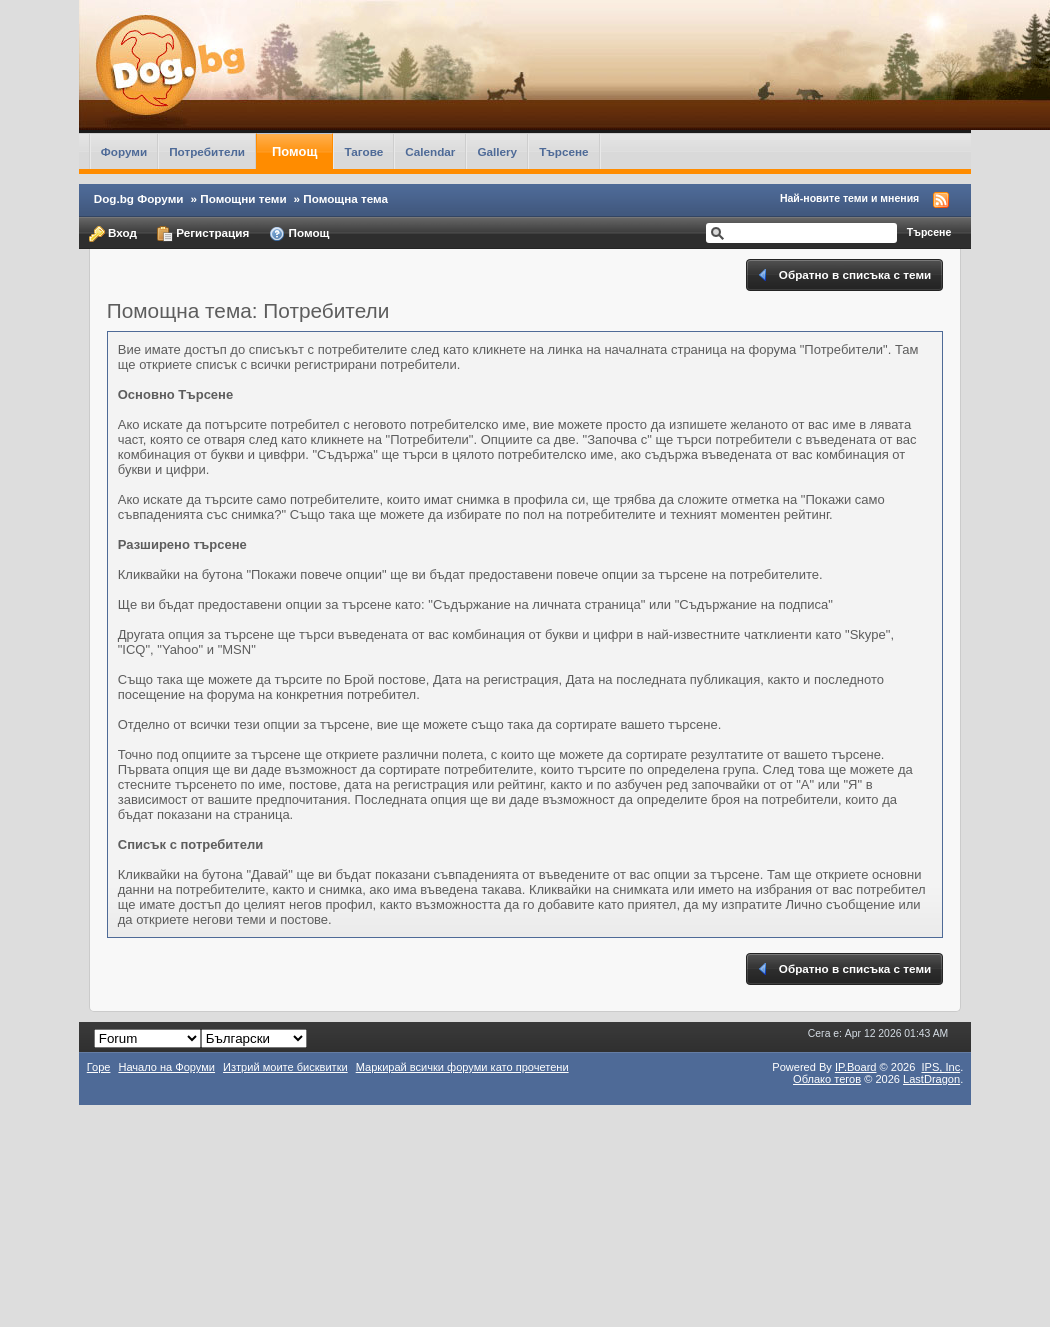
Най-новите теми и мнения (849, 198)
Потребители (207, 151)
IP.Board (856, 1067)
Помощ (294, 151)
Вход (113, 234)
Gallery (497, 151)
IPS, (940, 1067)
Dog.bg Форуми (139, 198)
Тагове (363, 151)
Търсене (564, 151)
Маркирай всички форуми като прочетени (462, 1067)
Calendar (430, 151)
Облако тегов (827, 1079)
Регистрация (203, 234)
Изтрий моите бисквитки (285, 1067)
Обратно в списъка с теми (843, 275)
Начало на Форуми (166, 1067)
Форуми (124, 151)
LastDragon (931, 1079)
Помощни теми (243, 198)
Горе (99, 1067)
